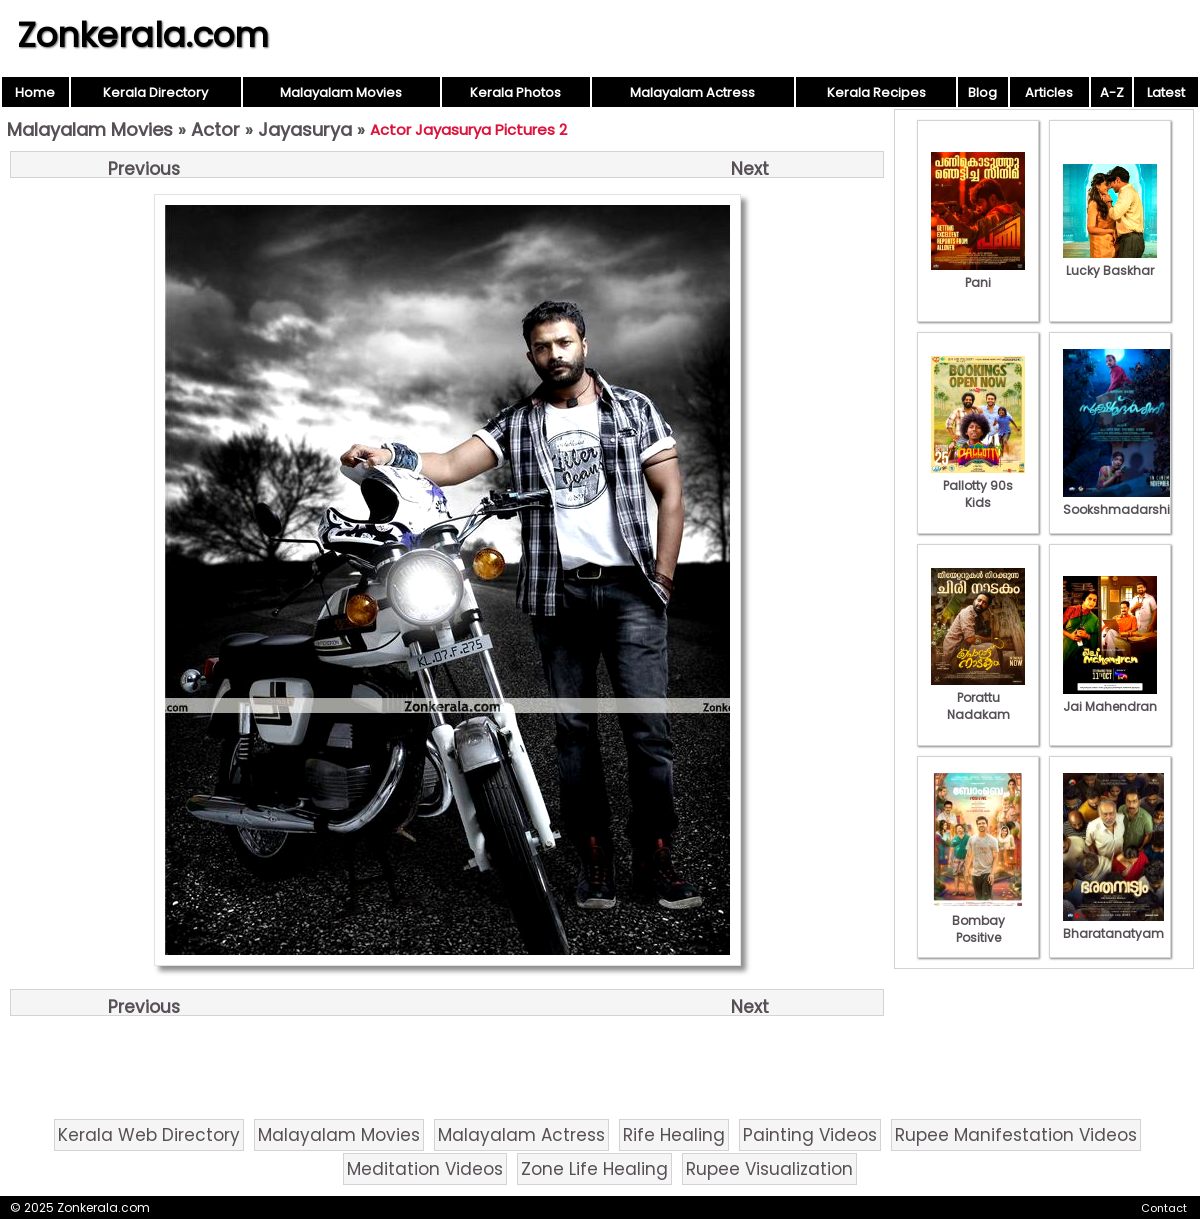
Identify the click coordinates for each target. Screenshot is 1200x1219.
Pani (978, 274)
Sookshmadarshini (1122, 501)
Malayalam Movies (341, 92)
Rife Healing (674, 1135)
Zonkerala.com (143, 35)
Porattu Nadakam (978, 697)
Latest (1166, 92)
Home (35, 92)
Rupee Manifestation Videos (1016, 1135)
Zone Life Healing (594, 1169)
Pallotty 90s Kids (978, 485)
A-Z (1112, 92)
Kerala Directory (155, 92)
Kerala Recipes (876, 92)
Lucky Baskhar (1110, 262)
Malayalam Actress (692, 92)
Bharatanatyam (1113, 925)
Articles (1049, 92)
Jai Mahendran (1110, 698)
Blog (982, 92)
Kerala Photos (515, 92)
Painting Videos (810, 1135)
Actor (215, 129)
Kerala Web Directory (149, 1135)
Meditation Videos (425, 1169)
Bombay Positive (978, 920)
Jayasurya (305, 129)
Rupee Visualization (769, 1169)
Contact (1164, 1208)
